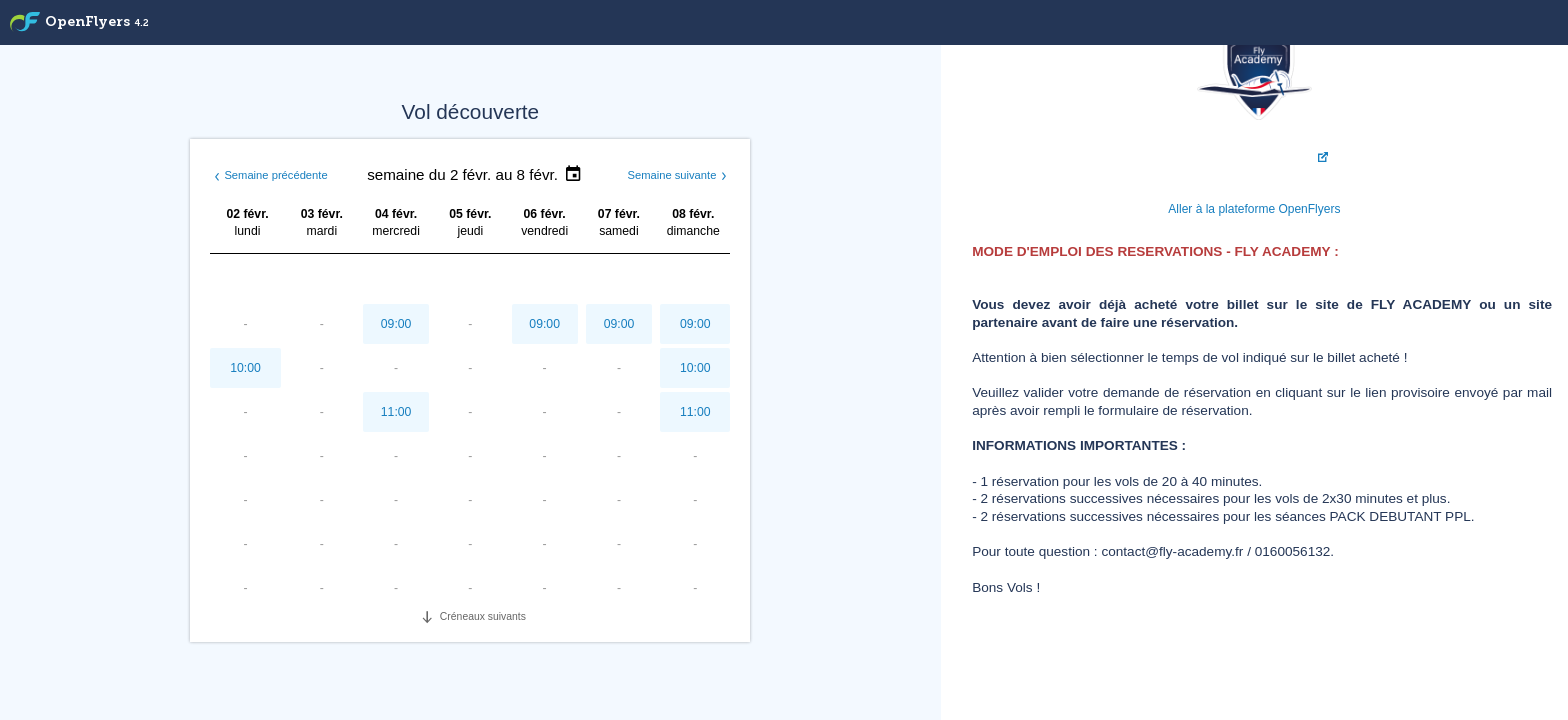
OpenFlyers (97, 22)
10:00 (245, 368)
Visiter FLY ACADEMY (1252, 157)
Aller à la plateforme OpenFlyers (1254, 209)
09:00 (396, 324)
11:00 (396, 412)
